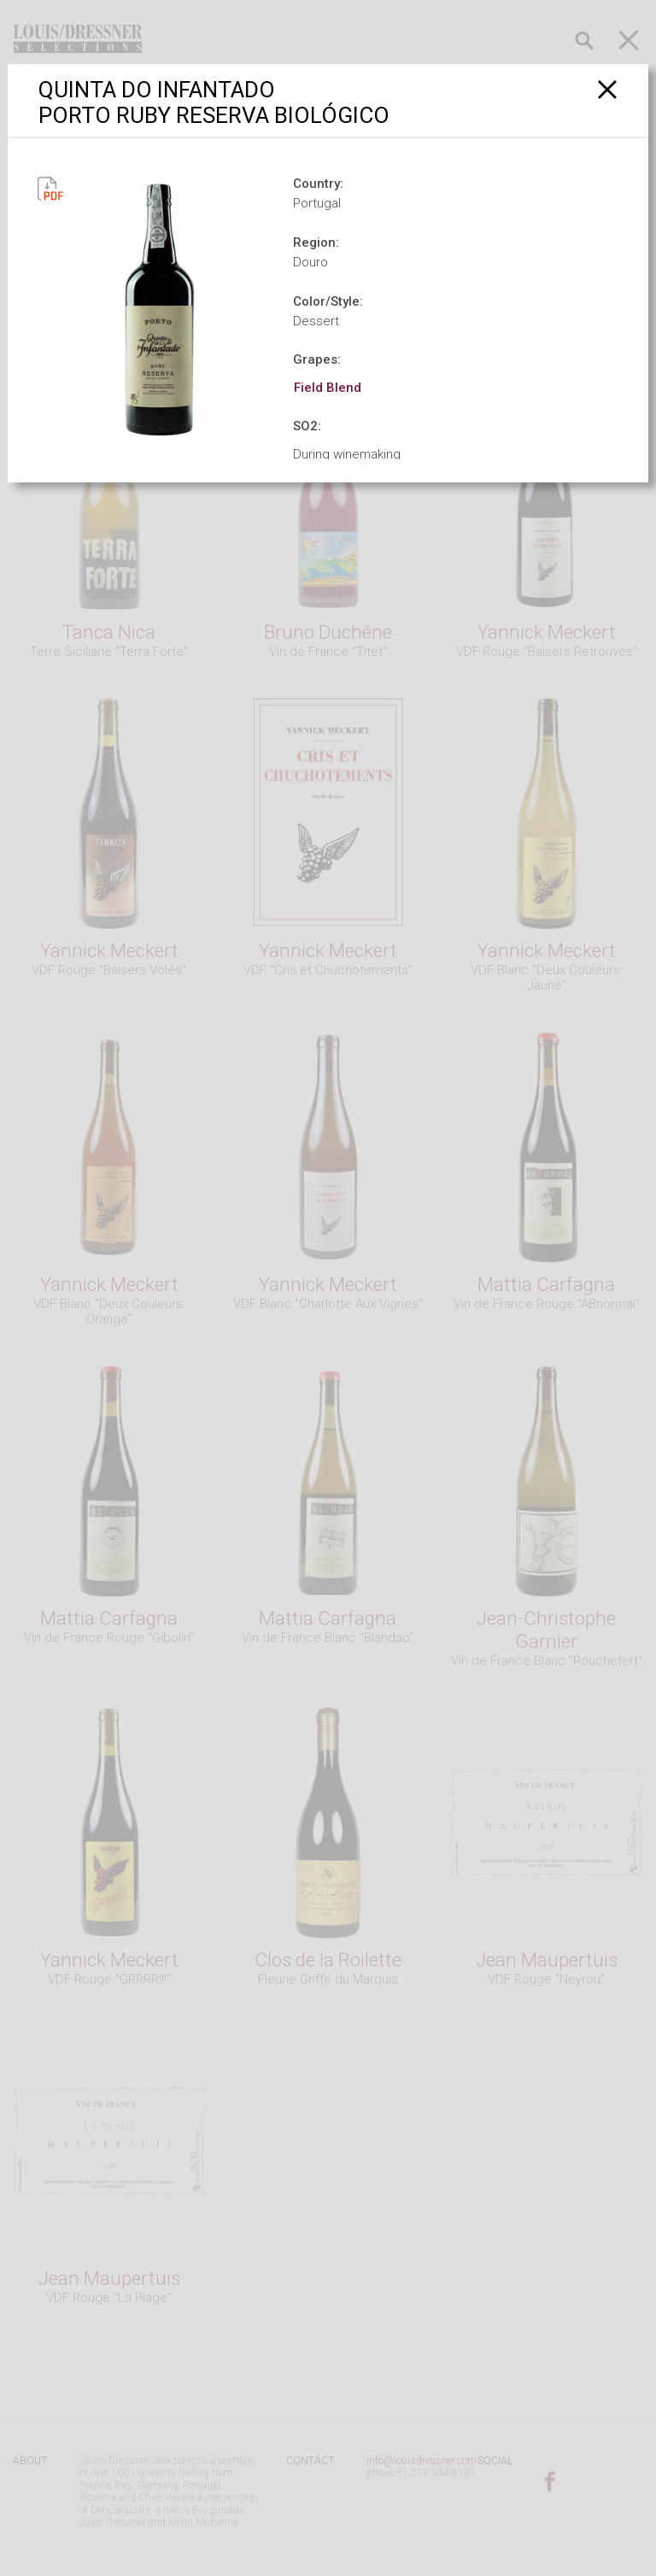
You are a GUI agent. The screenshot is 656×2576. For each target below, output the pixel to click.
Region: (316, 242)
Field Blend (327, 387)
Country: (318, 183)
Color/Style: (328, 301)
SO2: (307, 426)
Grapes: (317, 359)
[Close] (608, 89)
